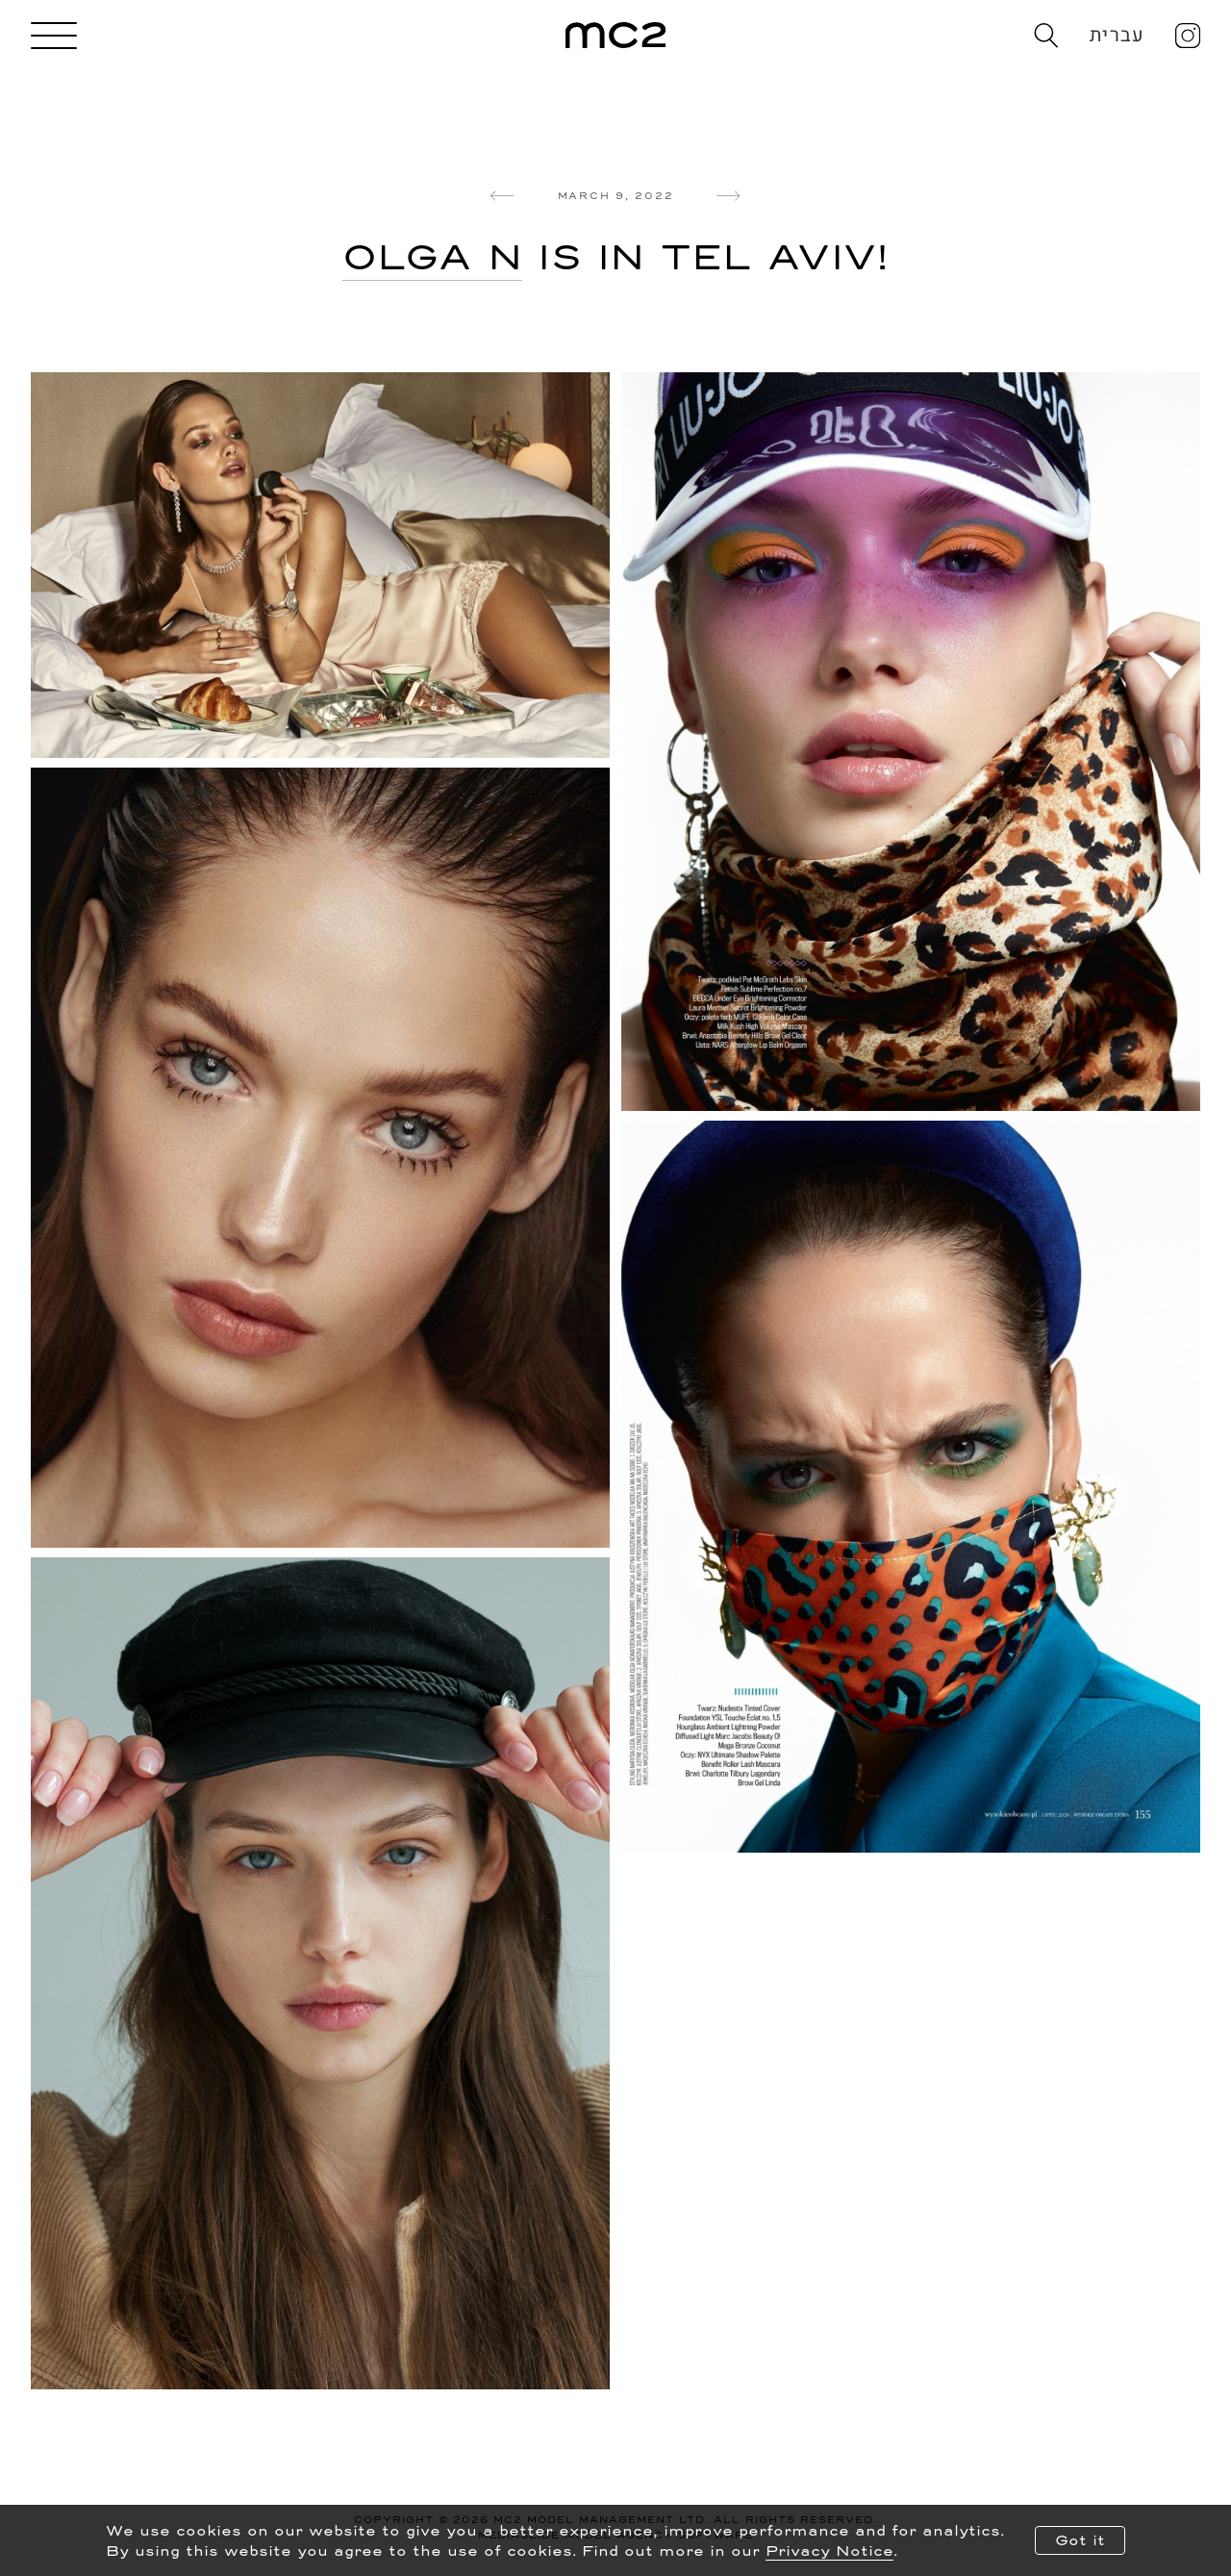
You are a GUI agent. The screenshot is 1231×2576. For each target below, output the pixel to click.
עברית (1117, 35)
